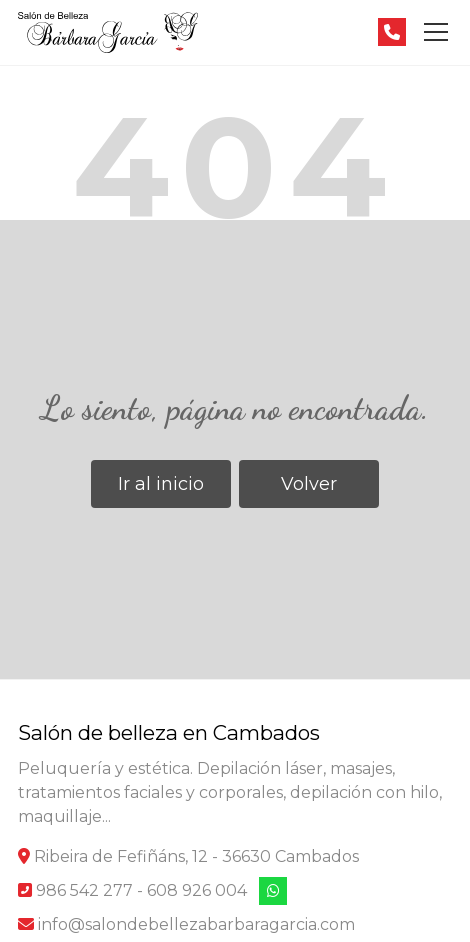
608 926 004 (197, 890)
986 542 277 (84, 890)
